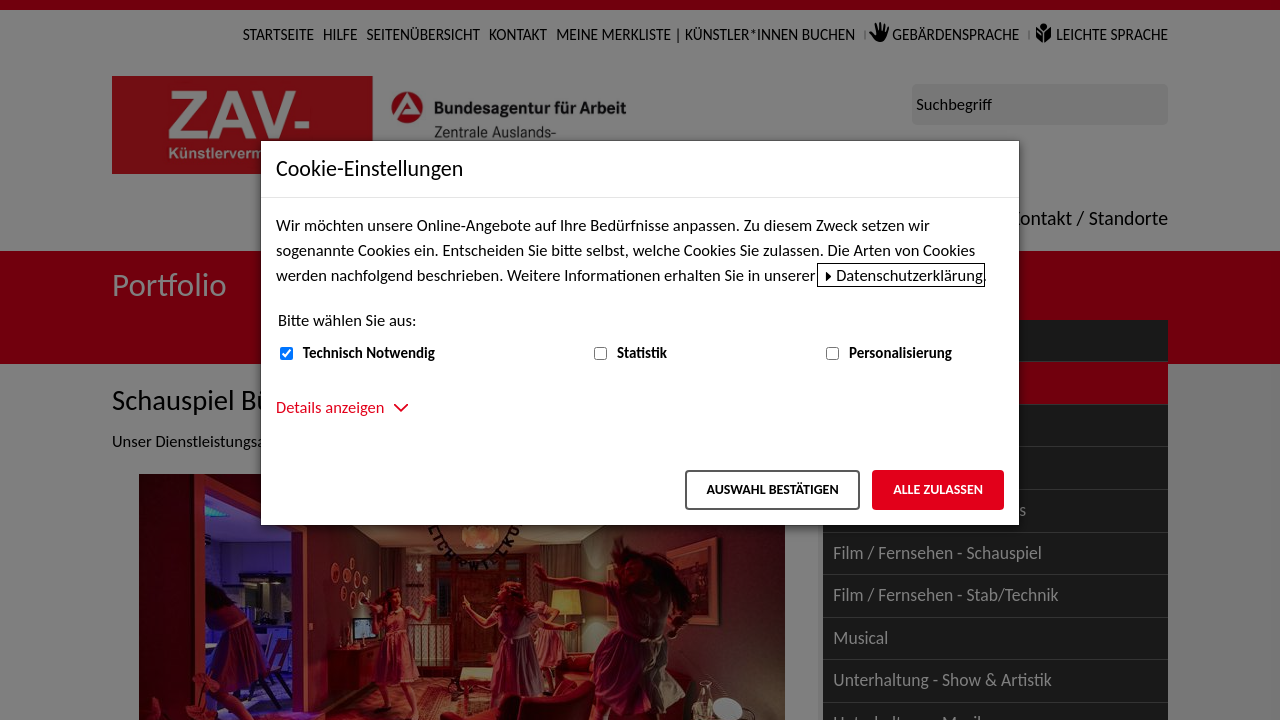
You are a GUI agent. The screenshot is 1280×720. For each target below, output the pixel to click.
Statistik (642, 353)
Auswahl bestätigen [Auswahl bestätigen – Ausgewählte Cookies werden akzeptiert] (772, 489)
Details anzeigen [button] (330, 407)
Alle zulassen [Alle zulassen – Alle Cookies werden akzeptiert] (938, 489)
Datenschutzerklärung (909, 275)
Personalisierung (900, 353)
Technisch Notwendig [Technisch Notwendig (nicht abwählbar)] (369, 353)
